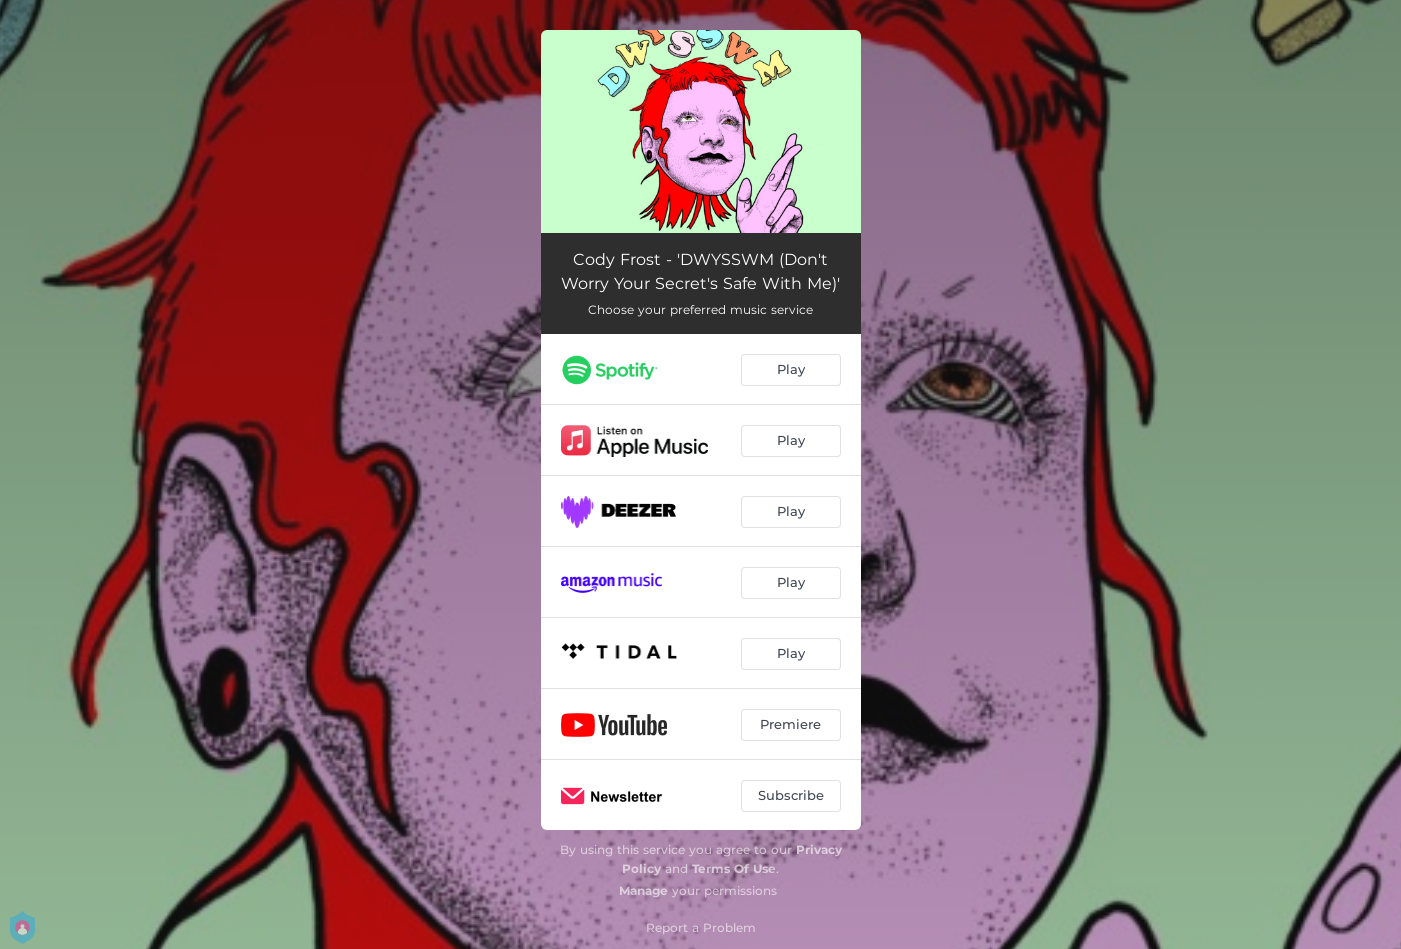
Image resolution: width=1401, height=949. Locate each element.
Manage (643, 890)
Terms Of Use (734, 868)
